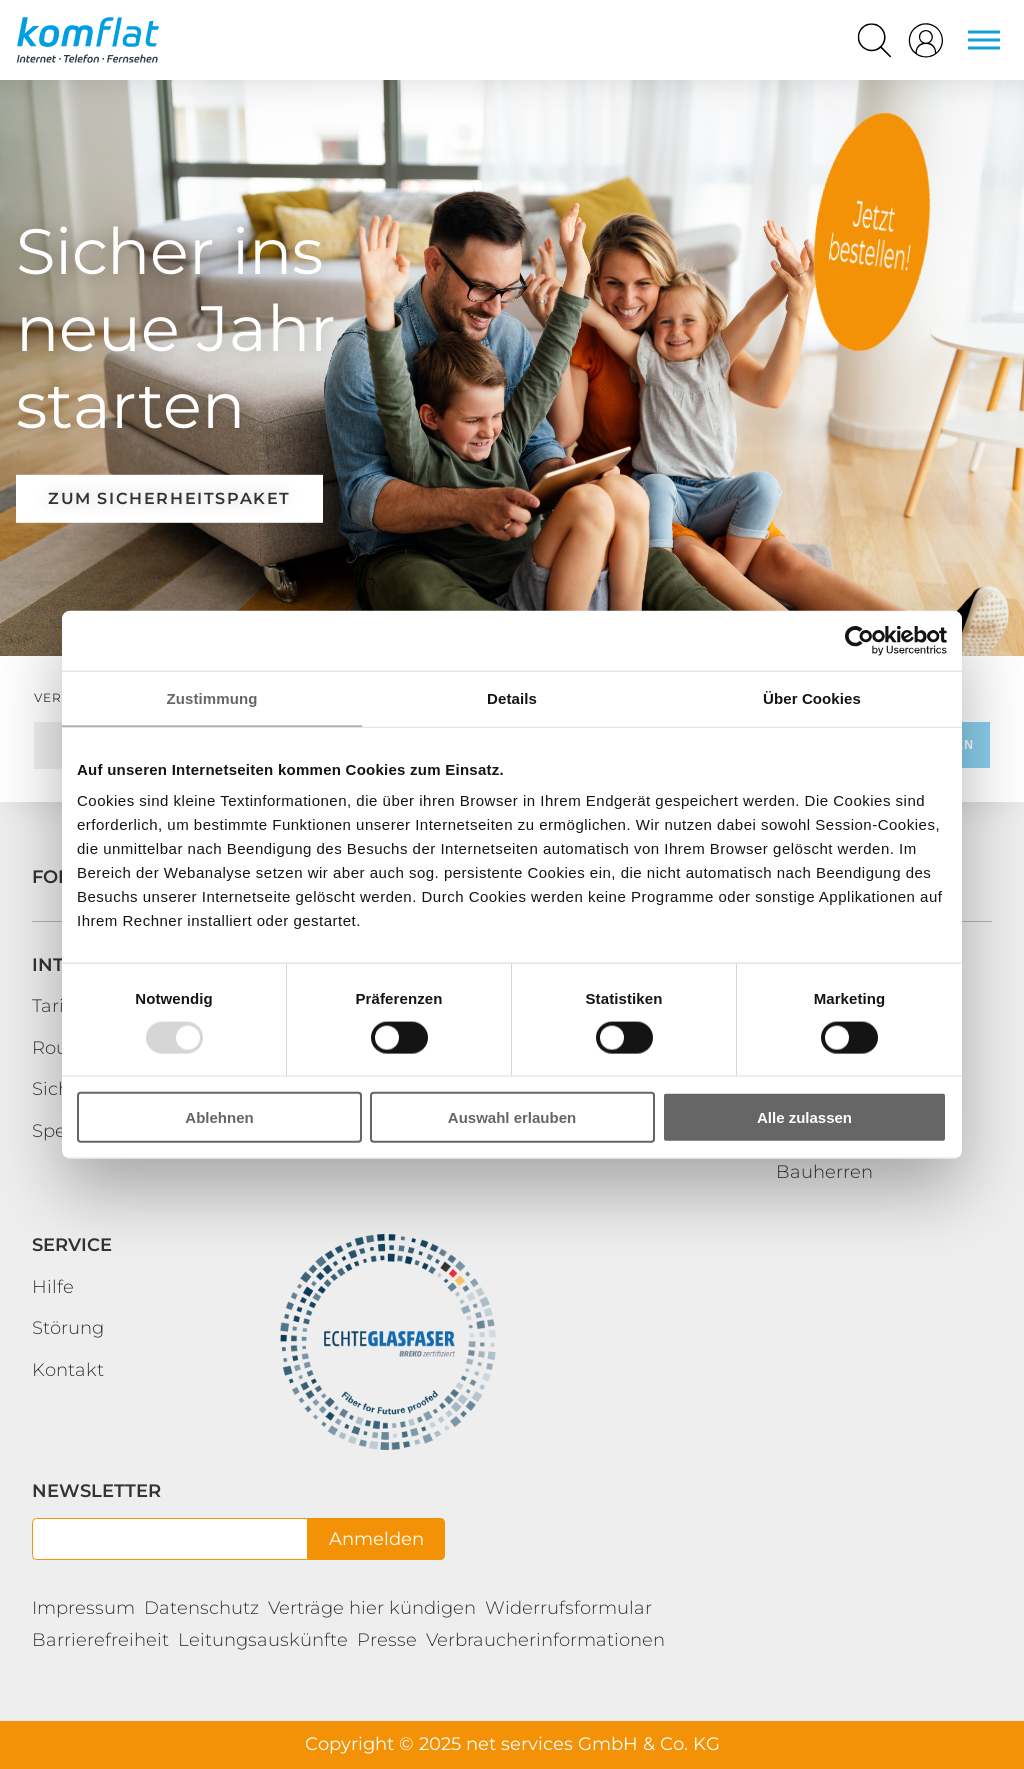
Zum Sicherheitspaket (169, 498)
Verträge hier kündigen (372, 1608)
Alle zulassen (804, 1117)
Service (72, 1245)
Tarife (56, 1006)
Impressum (83, 1608)
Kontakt (68, 1370)
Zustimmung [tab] (212, 697)
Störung (68, 1328)
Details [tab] (512, 697)
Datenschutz (201, 1608)
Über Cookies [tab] (812, 697)
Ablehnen (219, 1117)
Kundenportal (871, 232)
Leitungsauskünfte (263, 1640)
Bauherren (824, 1172)
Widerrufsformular (568, 1608)
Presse (387, 1640)
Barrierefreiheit (100, 1640)
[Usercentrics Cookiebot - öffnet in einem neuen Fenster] (859, 640)
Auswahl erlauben (512, 1117)
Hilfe (53, 1287)
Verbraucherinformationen (545, 1640)
